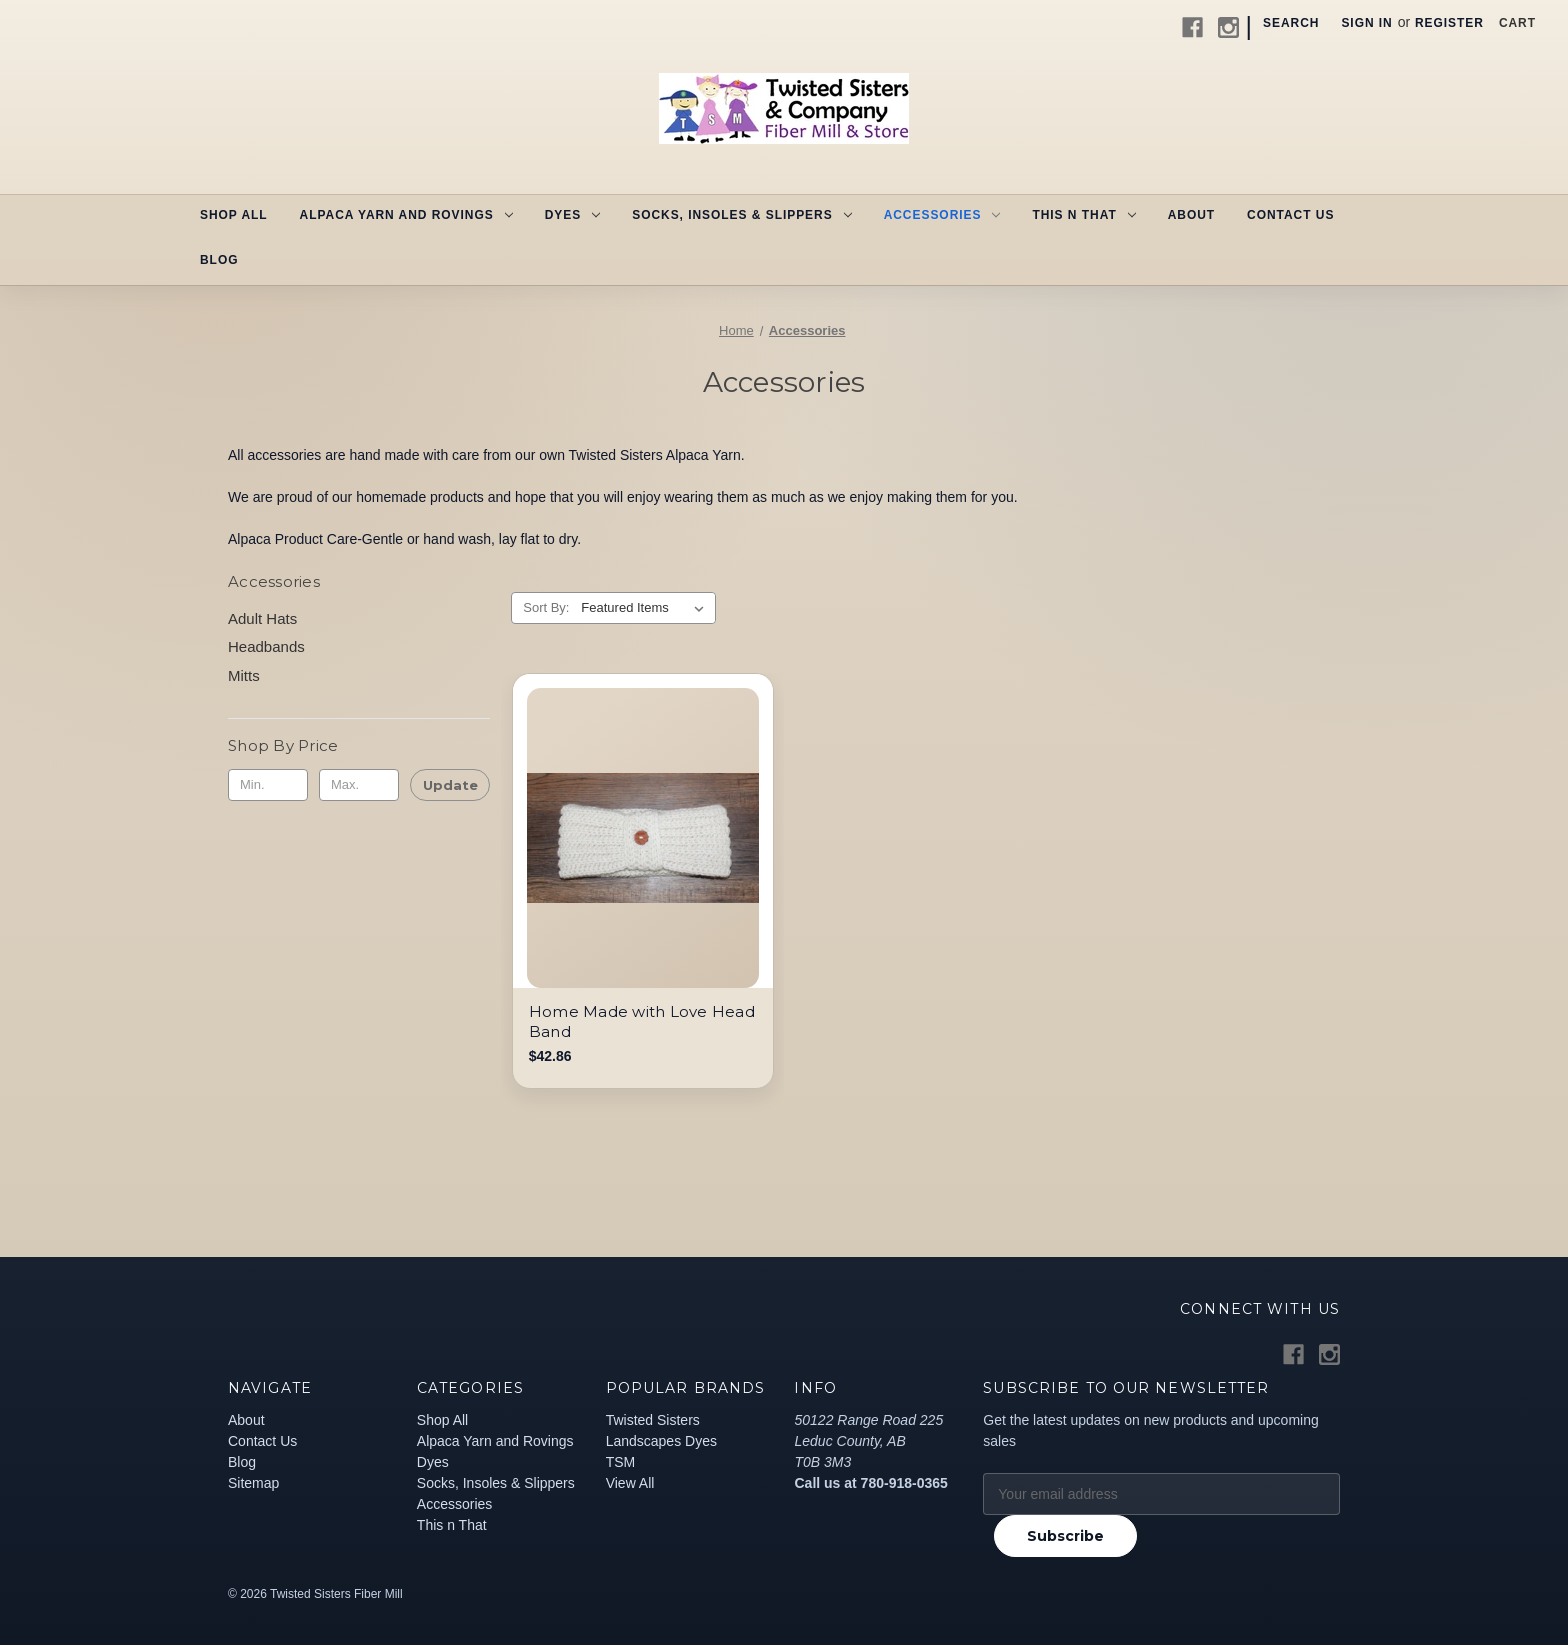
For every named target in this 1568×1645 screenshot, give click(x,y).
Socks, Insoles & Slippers (741, 215)
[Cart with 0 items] (1517, 23)
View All (630, 1483)
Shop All (234, 215)
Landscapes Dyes (661, 1441)
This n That (1083, 215)
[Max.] (359, 785)
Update (450, 785)
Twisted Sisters (653, 1420)
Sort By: (546, 607)
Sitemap (253, 1483)
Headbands (266, 646)
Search (1291, 23)
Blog (219, 260)
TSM (621, 1462)
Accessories (942, 215)
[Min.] (268, 785)
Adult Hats (262, 618)
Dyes (572, 215)
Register (1449, 23)
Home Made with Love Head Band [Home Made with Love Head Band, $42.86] (642, 1021)
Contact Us (1290, 215)
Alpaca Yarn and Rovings (406, 215)
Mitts (244, 675)
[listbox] (646, 608)
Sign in (1366, 23)
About (1191, 215)
